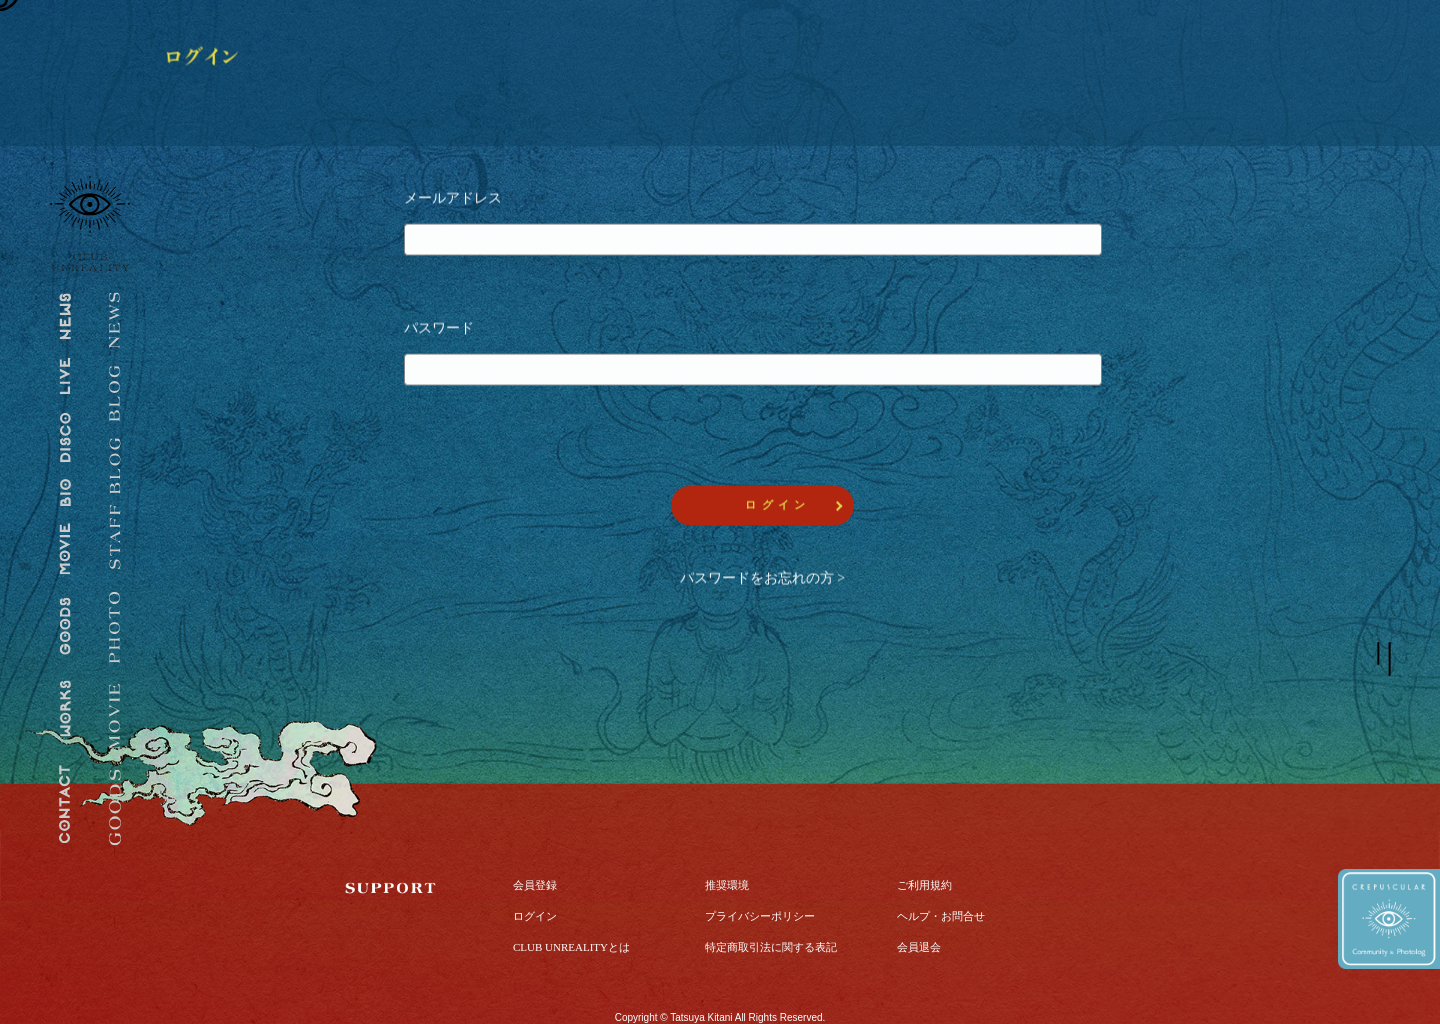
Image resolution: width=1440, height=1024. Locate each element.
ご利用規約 (924, 846)
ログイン (535, 877)
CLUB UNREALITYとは (571, 908)
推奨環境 (727, 846)
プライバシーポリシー (760, 877)
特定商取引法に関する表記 (771, 908)
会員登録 (535, 846)
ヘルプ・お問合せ (941, 877)
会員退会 (919, 908)
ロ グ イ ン (776, 508)
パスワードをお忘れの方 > (762, 581)
